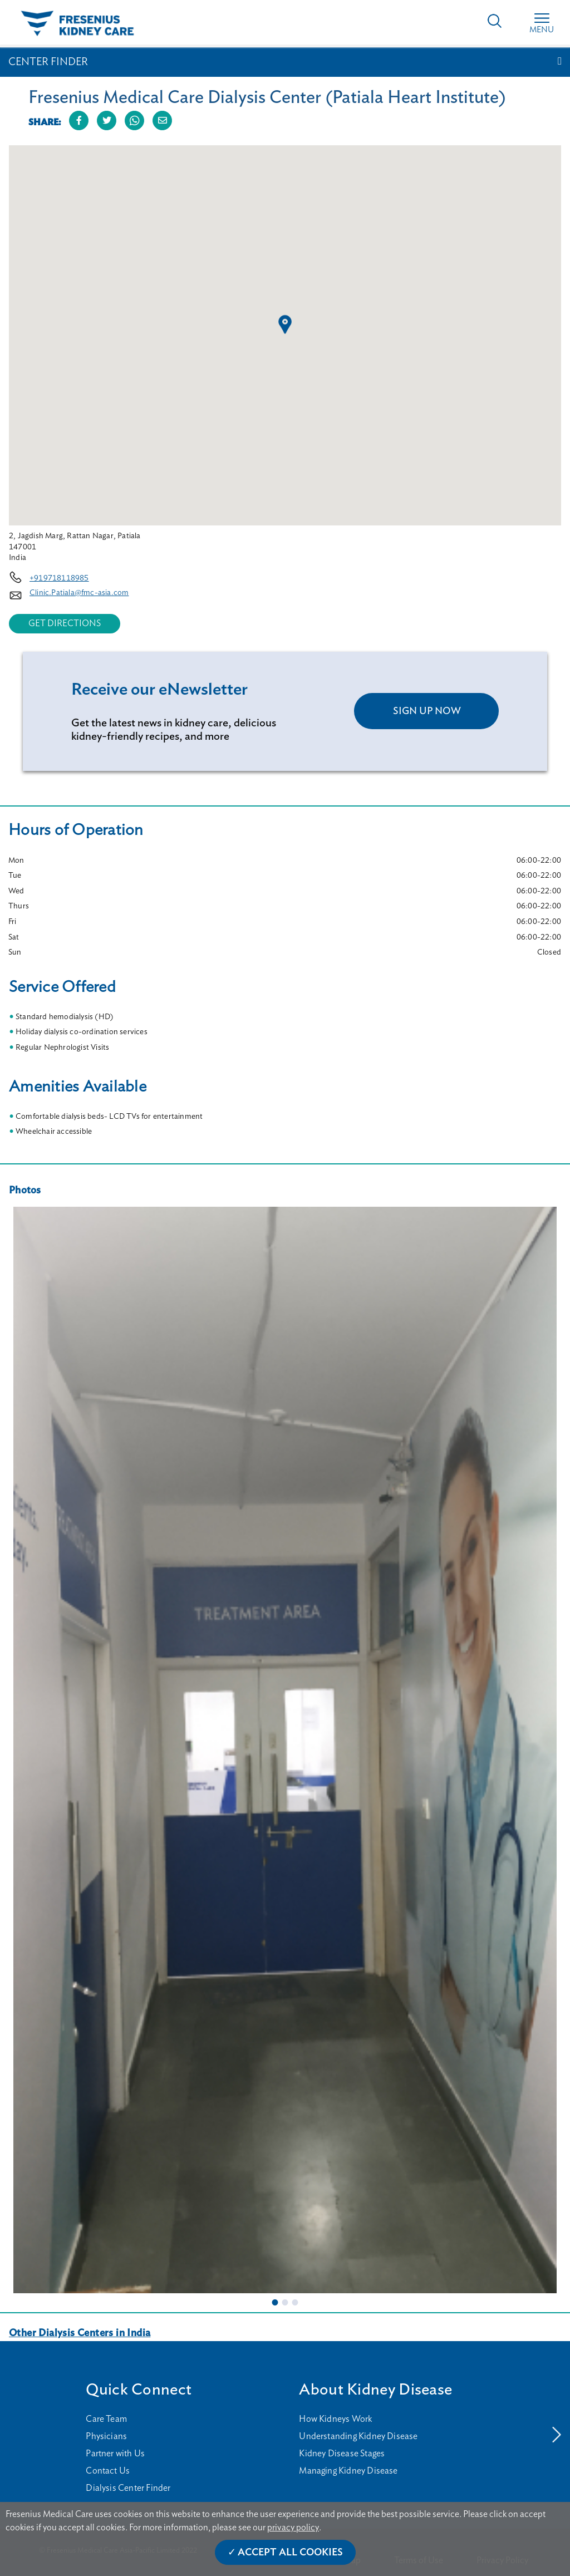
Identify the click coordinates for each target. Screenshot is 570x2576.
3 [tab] (295, 2302)
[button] (285, 324)
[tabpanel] (285, 1750)
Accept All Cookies (290, 2553)
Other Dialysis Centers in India (79, 2333)
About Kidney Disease (375, 2390)
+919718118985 (59, 578)
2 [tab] (285, 2302)
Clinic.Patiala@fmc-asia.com (79, 593)
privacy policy (293, 2527)
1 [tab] (275, 2302)
